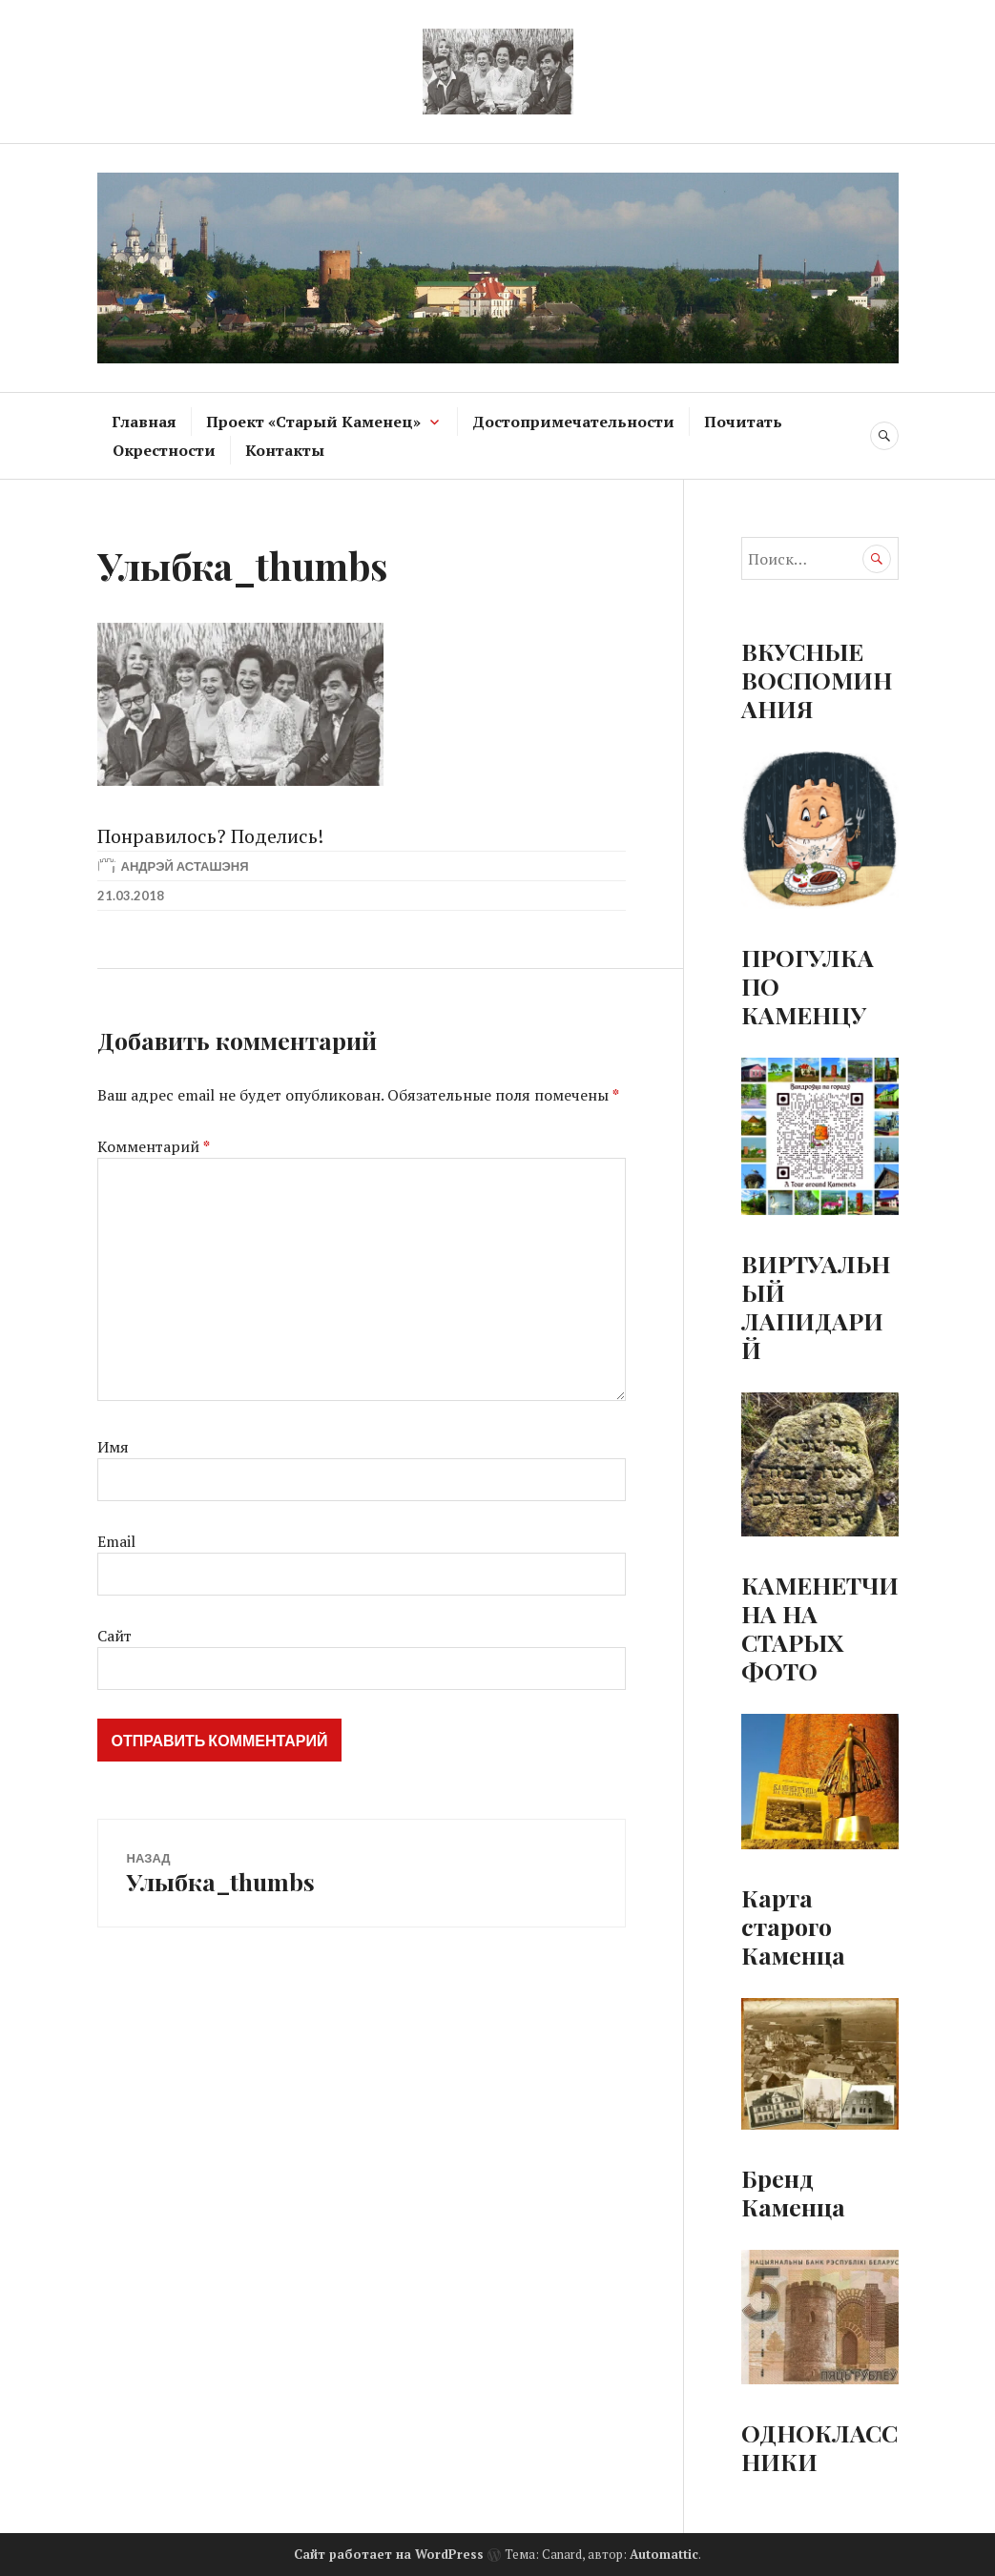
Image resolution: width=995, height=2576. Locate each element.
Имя (113, 1446)
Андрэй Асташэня (185, 866)
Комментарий (153, 1146)
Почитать (743, 421)
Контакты (284, 450)
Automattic (664, 2554)
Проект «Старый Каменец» (313, 421)
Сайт (114, 1635)
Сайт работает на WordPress (389, 2554)
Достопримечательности (573, 421)
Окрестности (164, 450)
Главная (144, 421)
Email (116, 1541)
